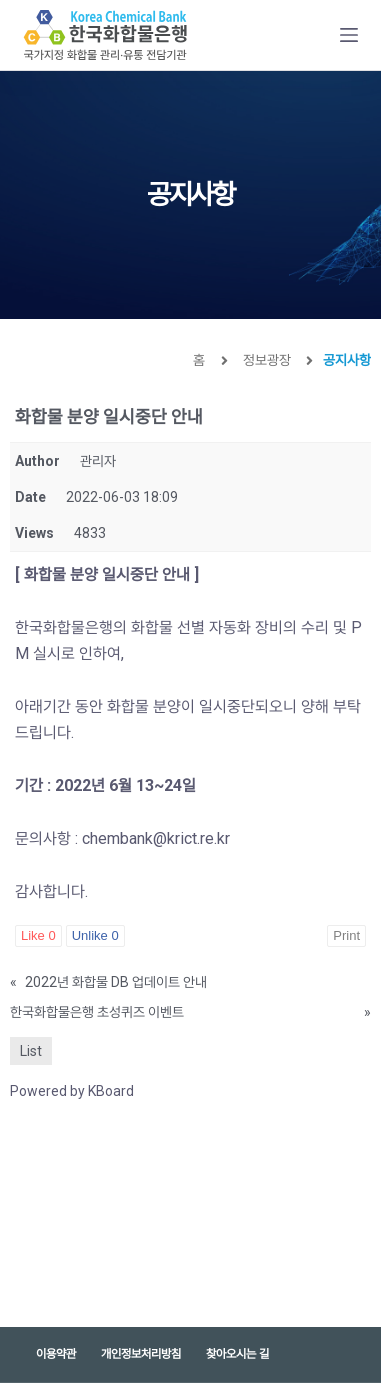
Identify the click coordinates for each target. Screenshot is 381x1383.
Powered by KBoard (72, 1091)
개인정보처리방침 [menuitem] (141, 1354)
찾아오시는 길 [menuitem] (237, 1354)
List (31, 1051)
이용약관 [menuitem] (56, 1354)
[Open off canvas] (349, 35)
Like (38, 935)
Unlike (95, 935)
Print (346, 935)
